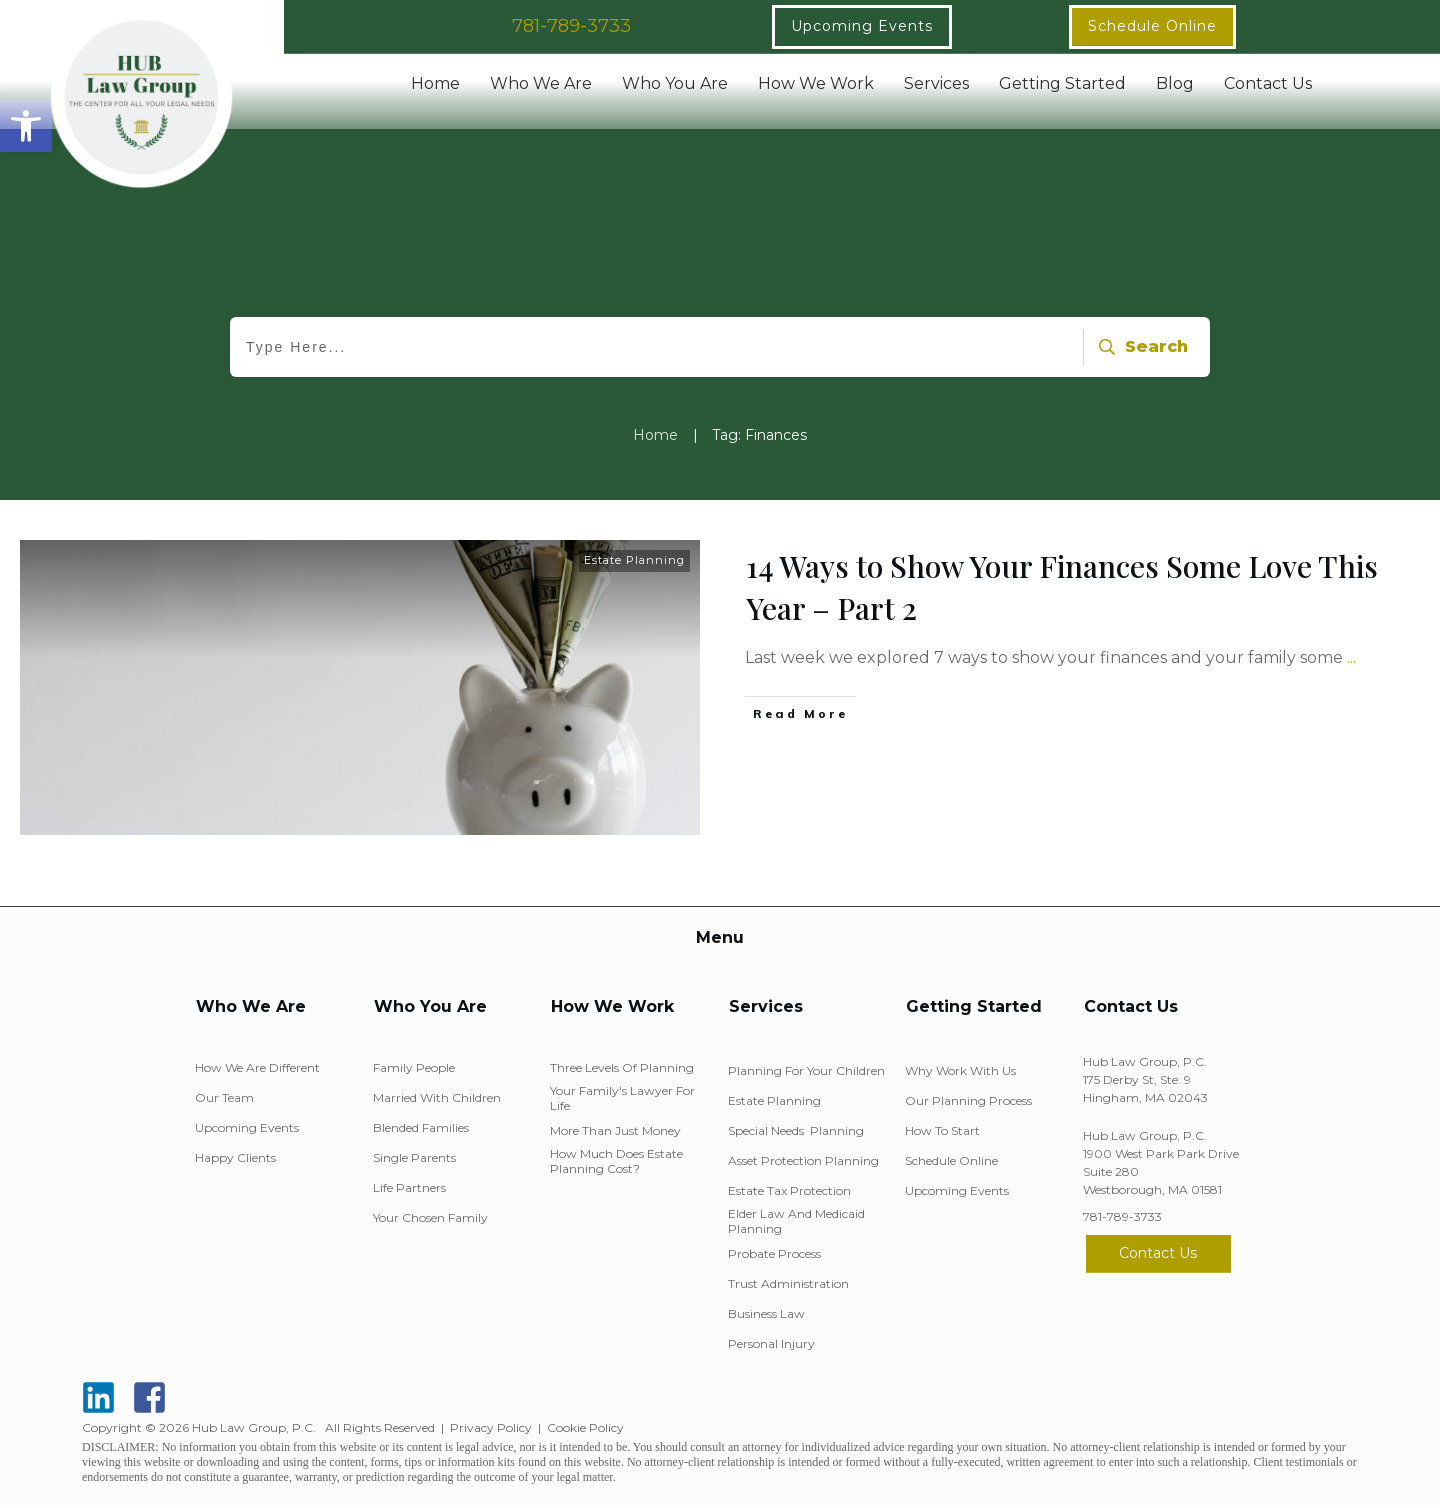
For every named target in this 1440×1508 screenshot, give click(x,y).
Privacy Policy (491, 1427)
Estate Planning (634, 560)
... (1351, 657)
